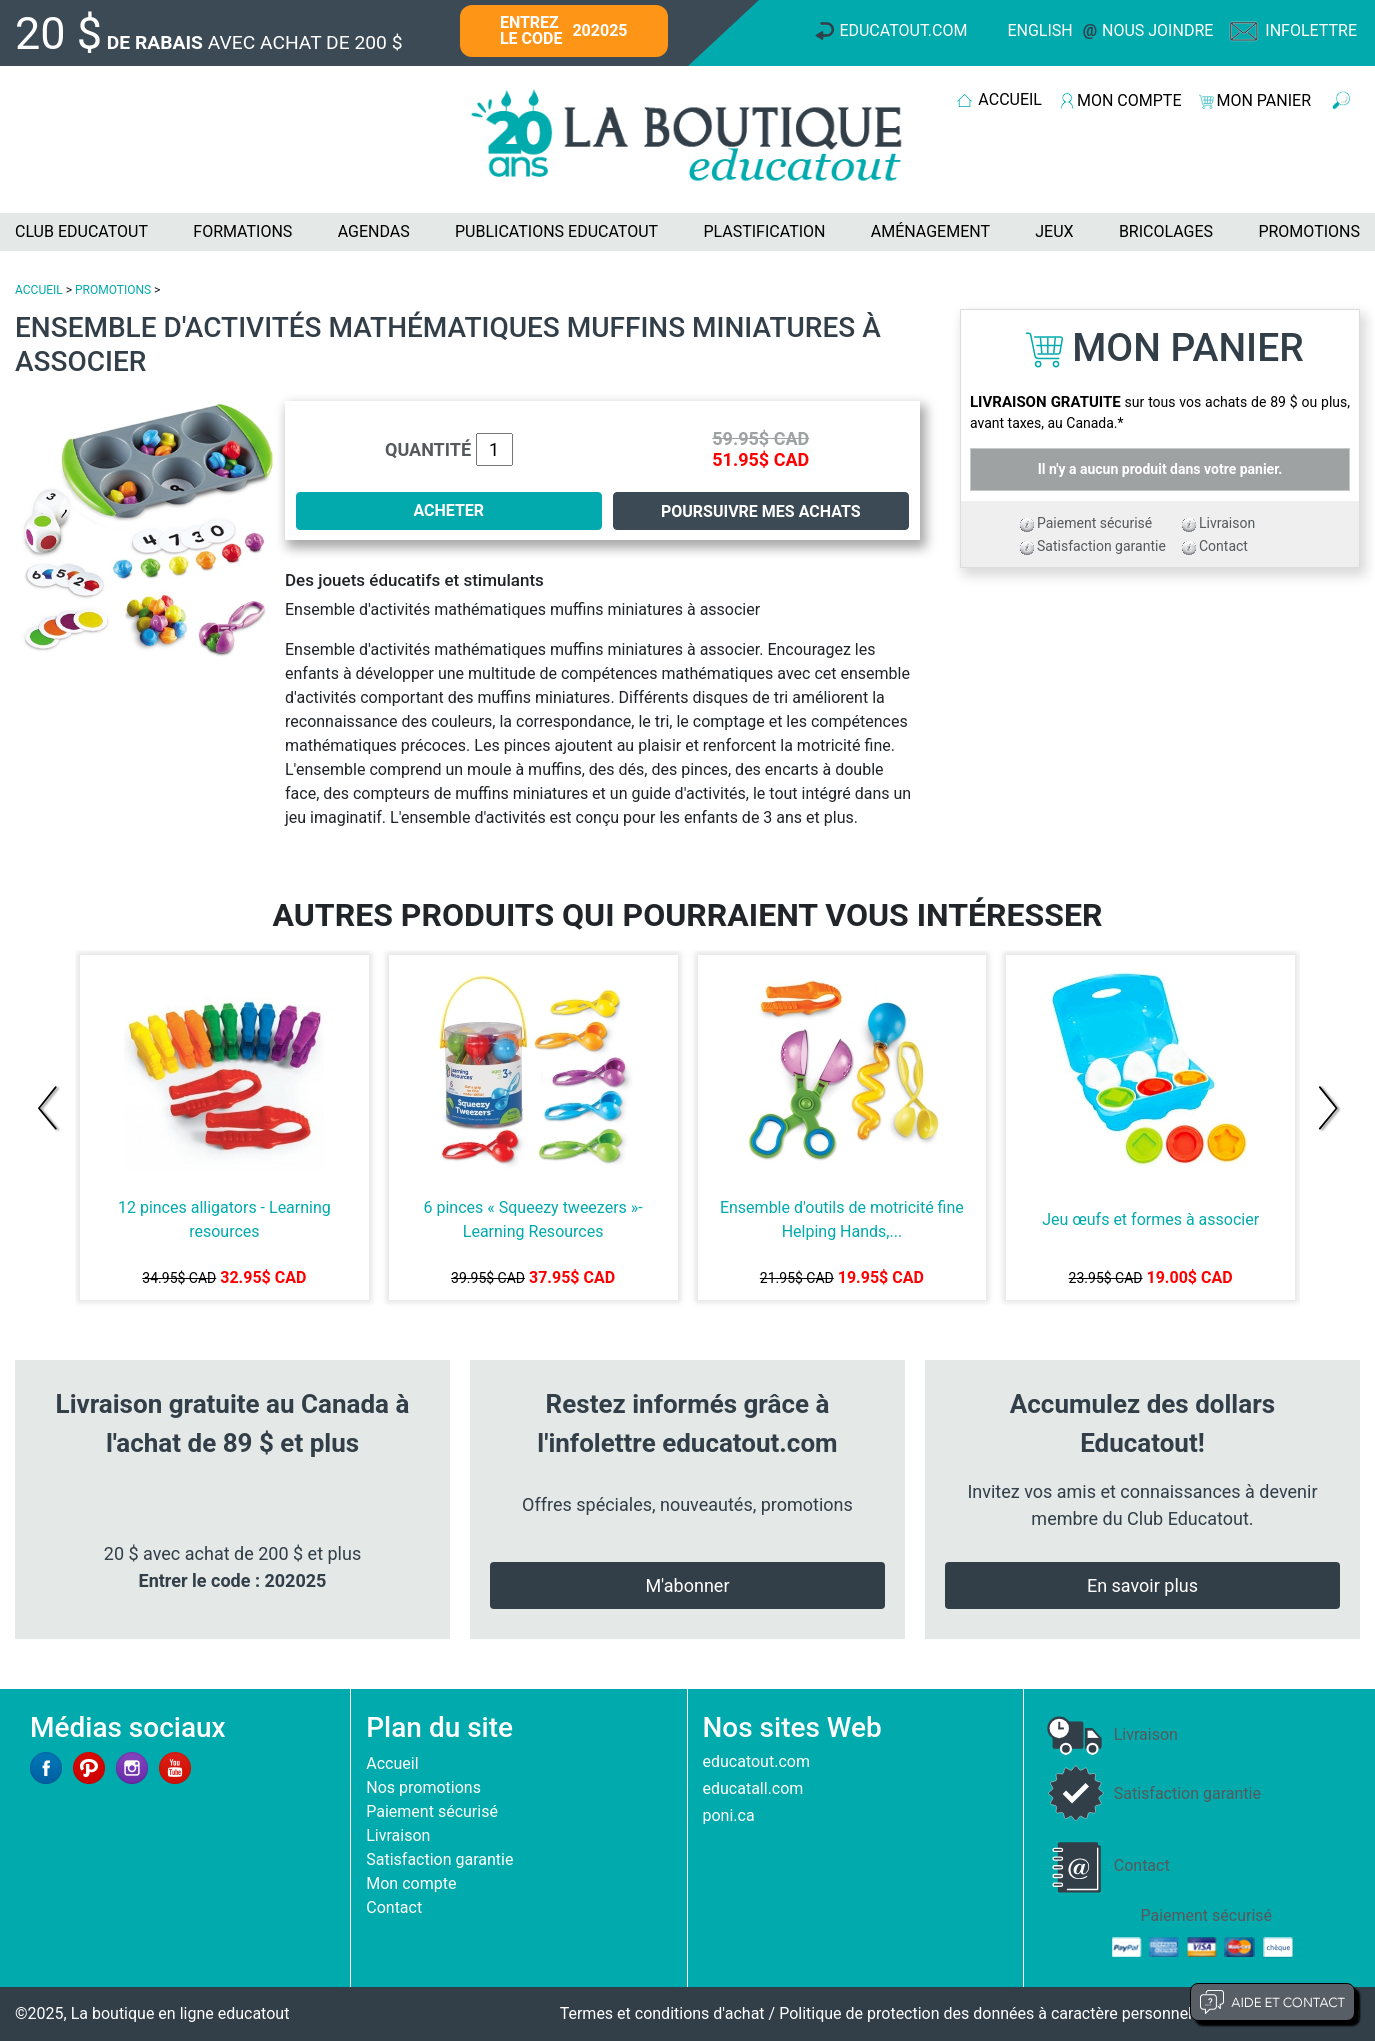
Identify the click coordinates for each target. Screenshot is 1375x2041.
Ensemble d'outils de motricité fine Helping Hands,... (842, 1219)
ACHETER (448, 510)
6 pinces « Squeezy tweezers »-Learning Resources (533, 1219)
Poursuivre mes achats (761, 511)
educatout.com (756, 1761)
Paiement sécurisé (1094, 523)
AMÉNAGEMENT (930, 231)
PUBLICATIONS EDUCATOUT (556, 231)
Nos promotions (423, 1787)
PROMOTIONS (1309, 231)
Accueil (392, 1763)
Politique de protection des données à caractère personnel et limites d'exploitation (1069, 2013)
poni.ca (729, 1815)
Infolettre (1311, 30)
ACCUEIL (1010, 99)
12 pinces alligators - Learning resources (224, 1219)
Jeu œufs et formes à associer (1150, 1219)
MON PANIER (1263, 100)
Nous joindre (1157, 30)
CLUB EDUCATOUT (81, 231)
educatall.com (753, 1788)
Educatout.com (903, 30)
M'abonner (687, 1585)
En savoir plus (1142, 1585)
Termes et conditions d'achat (662, 2013)
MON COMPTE (1129, 100)
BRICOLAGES (1166, 231)
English (1039, 30)
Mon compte (411, 1883)
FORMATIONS (242, 231)
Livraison (1227, 523)
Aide (1272, 2002)
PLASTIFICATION (764, 231)
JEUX (1054, 231)
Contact (1223, 546)
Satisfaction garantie (1101, 546)
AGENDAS (374, 231)
